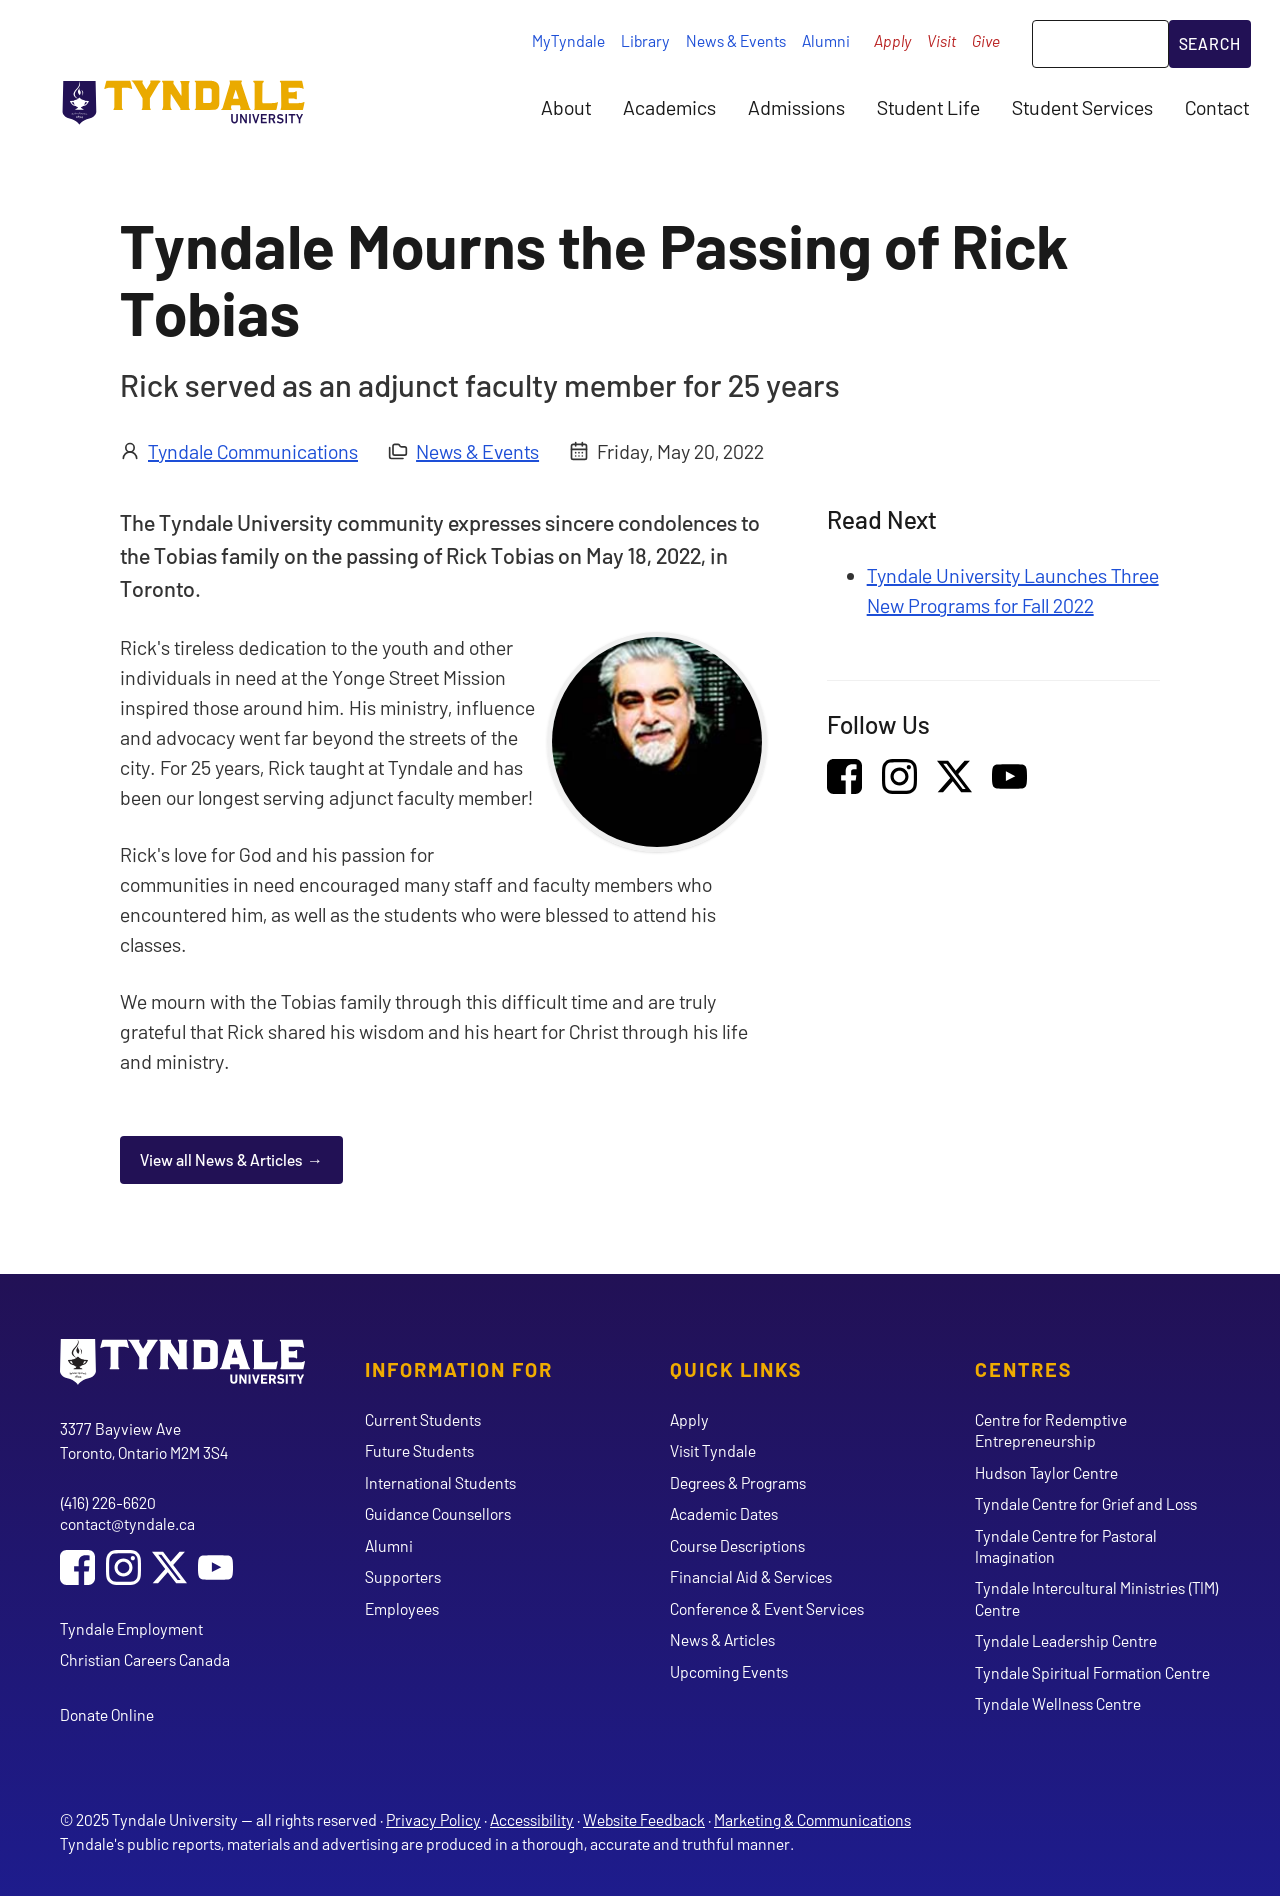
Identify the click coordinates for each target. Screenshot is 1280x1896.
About (566, 107)
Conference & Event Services (767, 1608)
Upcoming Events (729, 1671)
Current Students (423, 1419)
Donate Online (107, 1714)
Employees (402, 1608)
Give (986, 40)
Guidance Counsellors (438, 1513)
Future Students (419, 1450)
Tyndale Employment (131, 1628)
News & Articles (722, 1639)
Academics (669, 107)
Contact (1217, 107)
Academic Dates (724, 1513)
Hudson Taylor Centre (1046, 1472)
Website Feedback (644, 1819)
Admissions (796, 107)
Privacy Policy (433, 1819)
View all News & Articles (221, 1159)
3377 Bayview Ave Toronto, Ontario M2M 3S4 (144, 1440)
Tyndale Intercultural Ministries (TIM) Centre (1097, 1598)
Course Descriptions (737, 1545)
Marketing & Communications (812, 1819)
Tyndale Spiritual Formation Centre (1092, 1672)
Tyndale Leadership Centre (1066, 1640)
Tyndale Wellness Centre (1058, 1703)
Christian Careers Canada (145, 1659)
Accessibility (532, 1819)
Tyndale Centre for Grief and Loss (1086, 1503)
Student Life (928, 107)
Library (645, 40)
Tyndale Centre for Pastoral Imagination (1066, 1546)
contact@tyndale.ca (127, 1523)
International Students (440, 1482)
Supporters (403, 1576)
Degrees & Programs (738, 1482)
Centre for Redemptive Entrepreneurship (1051, 1430)
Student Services (1082, 107)
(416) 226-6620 (108, 1502)
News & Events (736, 40)
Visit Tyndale (713, 1450)
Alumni (826, 40)
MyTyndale (568, 40)
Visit (941, 40)
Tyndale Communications (253, 451)
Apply (892, 40)
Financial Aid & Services (751, 1576)
